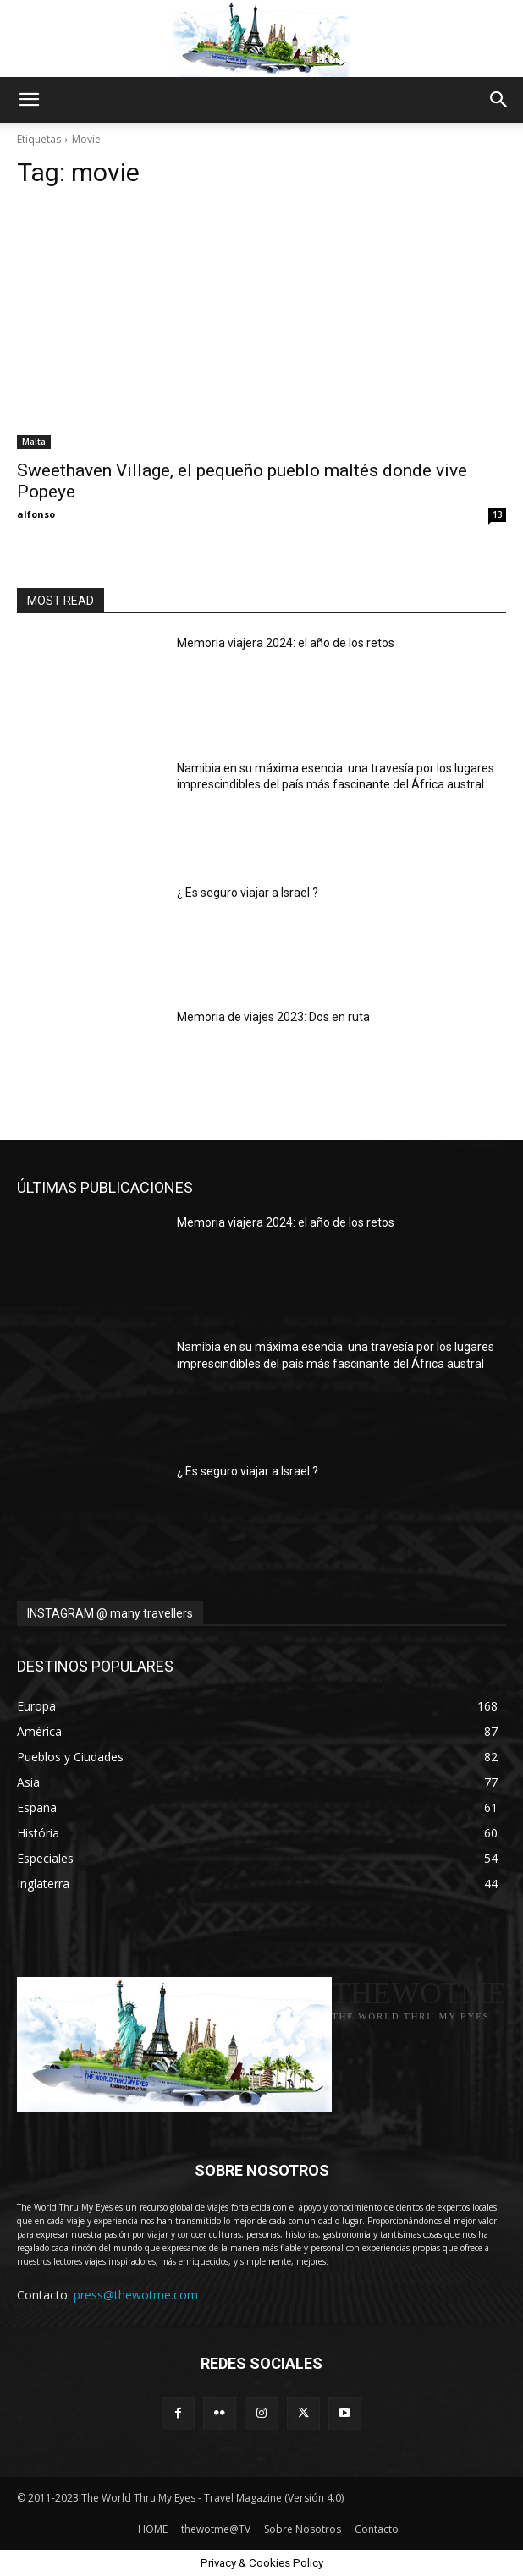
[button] (29, 100)
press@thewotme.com (136, 2295)
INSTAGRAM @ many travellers (110, 1613)
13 (498, 514)
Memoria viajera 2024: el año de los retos (285, 643)
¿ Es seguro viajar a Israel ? (247, 892)
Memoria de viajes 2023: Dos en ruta (273, 1017)
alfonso (36, 514)
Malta (34, 442)
